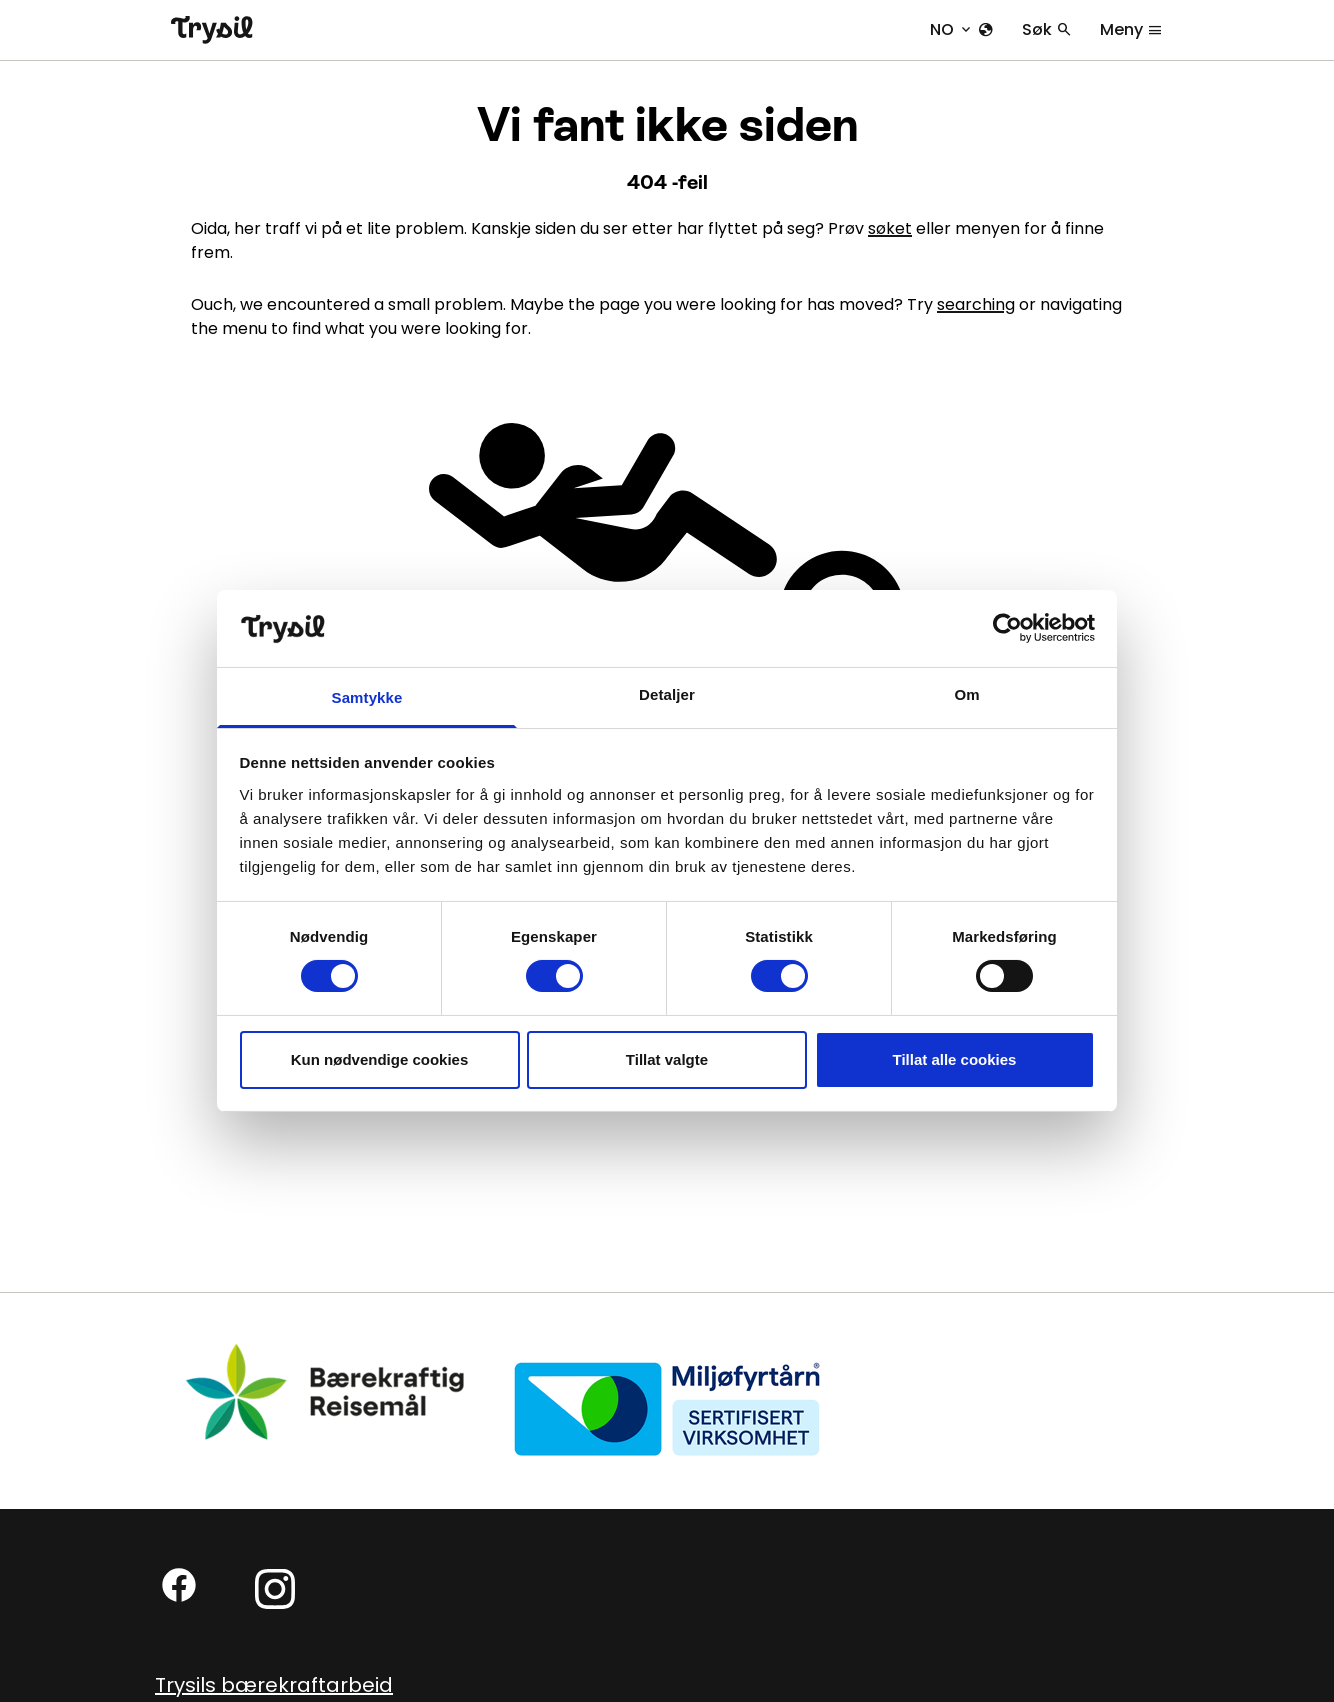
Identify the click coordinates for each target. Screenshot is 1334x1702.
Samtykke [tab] (367, 697)
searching (976, 304)
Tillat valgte (667, 1059)
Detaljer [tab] (667, 694)
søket (890, 228)
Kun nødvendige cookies (380, 1059)
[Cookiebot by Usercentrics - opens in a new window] (1007, 628)
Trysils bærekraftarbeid (274, 1685)
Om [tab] (966, 694)
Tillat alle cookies (955, 1059)
